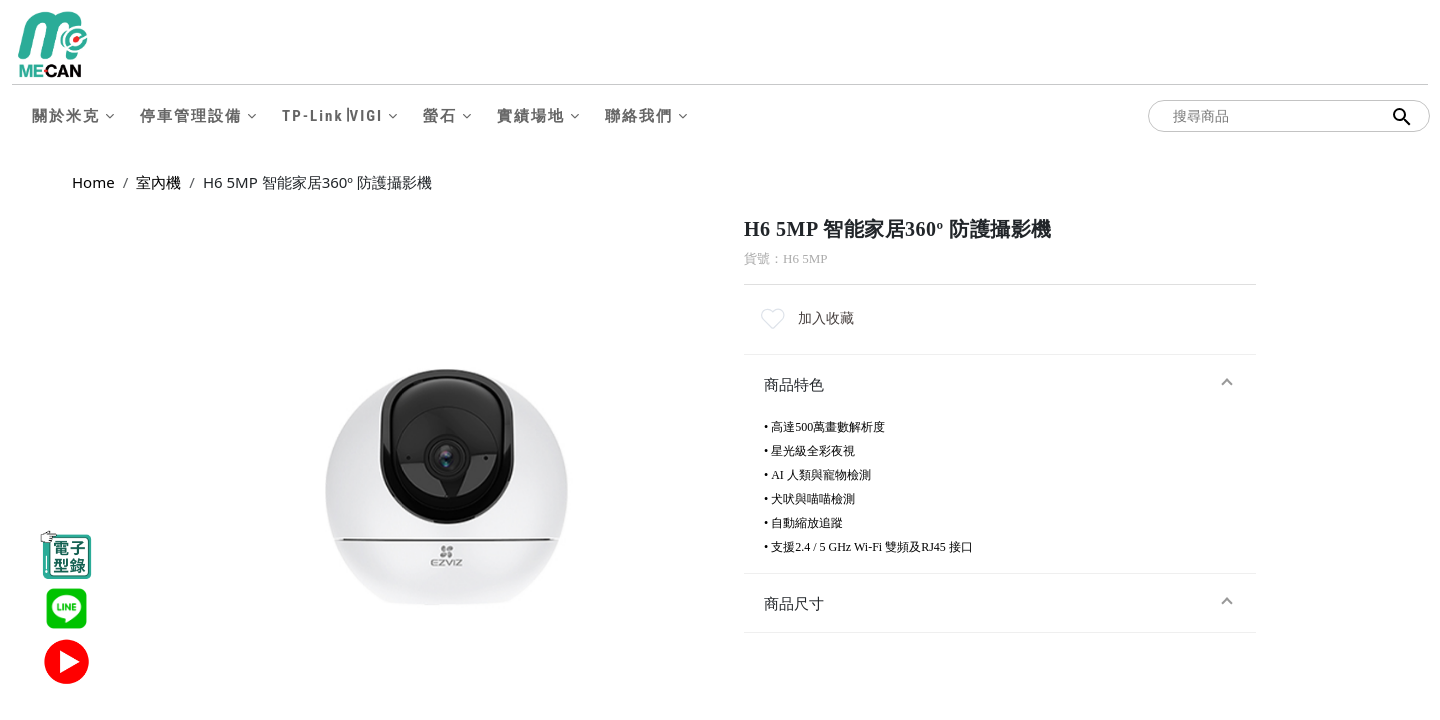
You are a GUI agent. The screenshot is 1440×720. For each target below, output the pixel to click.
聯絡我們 (639, 116)
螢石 (440, 116)
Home (93, 182)
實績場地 (531, 116)
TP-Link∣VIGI (332, 116)
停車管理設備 (191, 116)
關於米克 (66, 116)
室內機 (158, 182)
